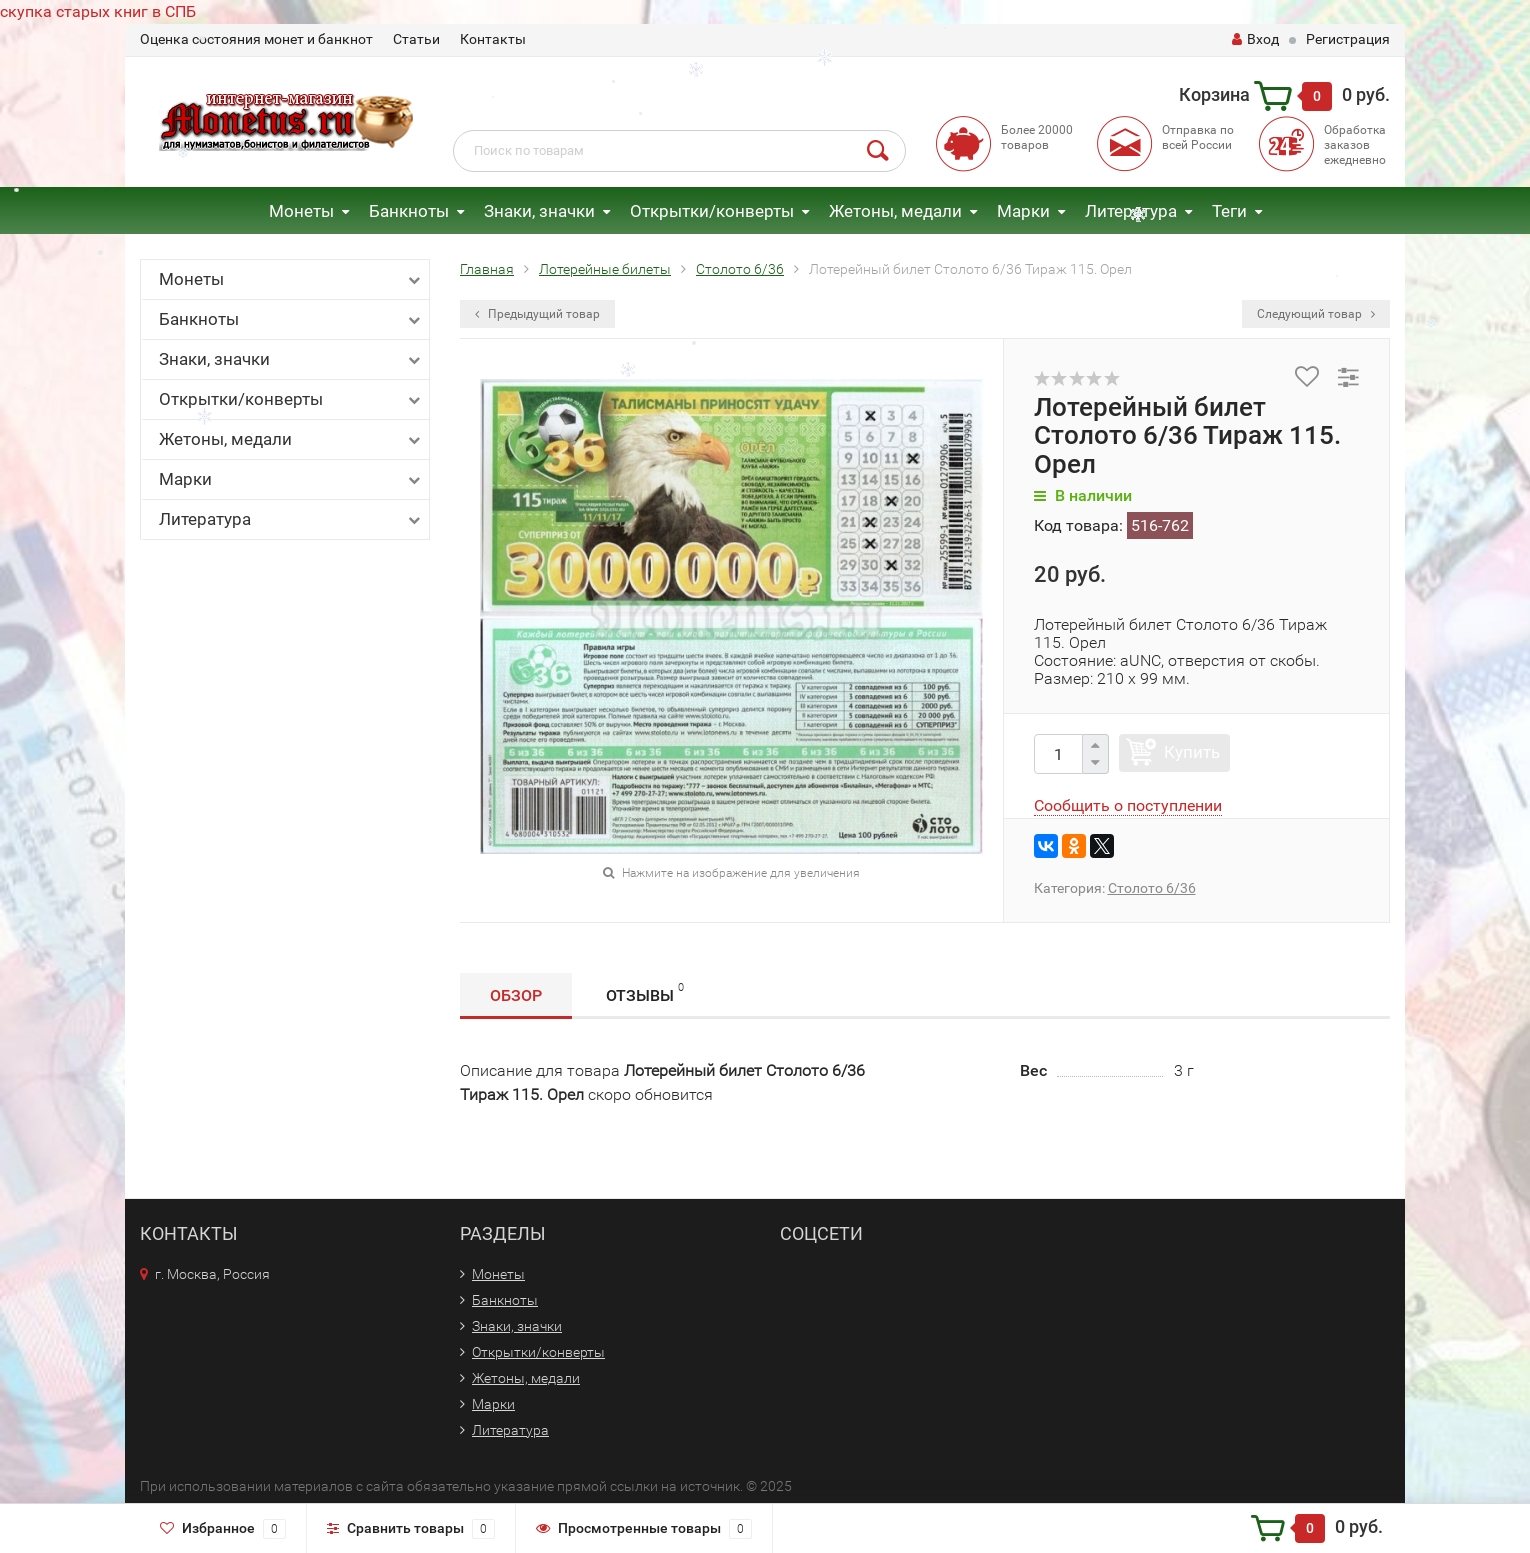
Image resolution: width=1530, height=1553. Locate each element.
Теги (1229, 211)
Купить (1192, 752)
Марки (1023, 211)
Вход (1255, 39)
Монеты (301, 211)
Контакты (493, 39)
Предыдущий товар (537, 314)
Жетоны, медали (895, 211)
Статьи (416, 39)
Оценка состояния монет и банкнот (256, 39)
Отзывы (645, 992)
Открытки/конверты (712, 211)
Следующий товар (1316, 314)
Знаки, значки (539, 211)
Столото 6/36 (1152, 888)
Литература (1131, 211)
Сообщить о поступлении (1128, 805)
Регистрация (1348, 39)
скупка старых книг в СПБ (98, 11)
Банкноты (409, 211)
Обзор (516, 995)
